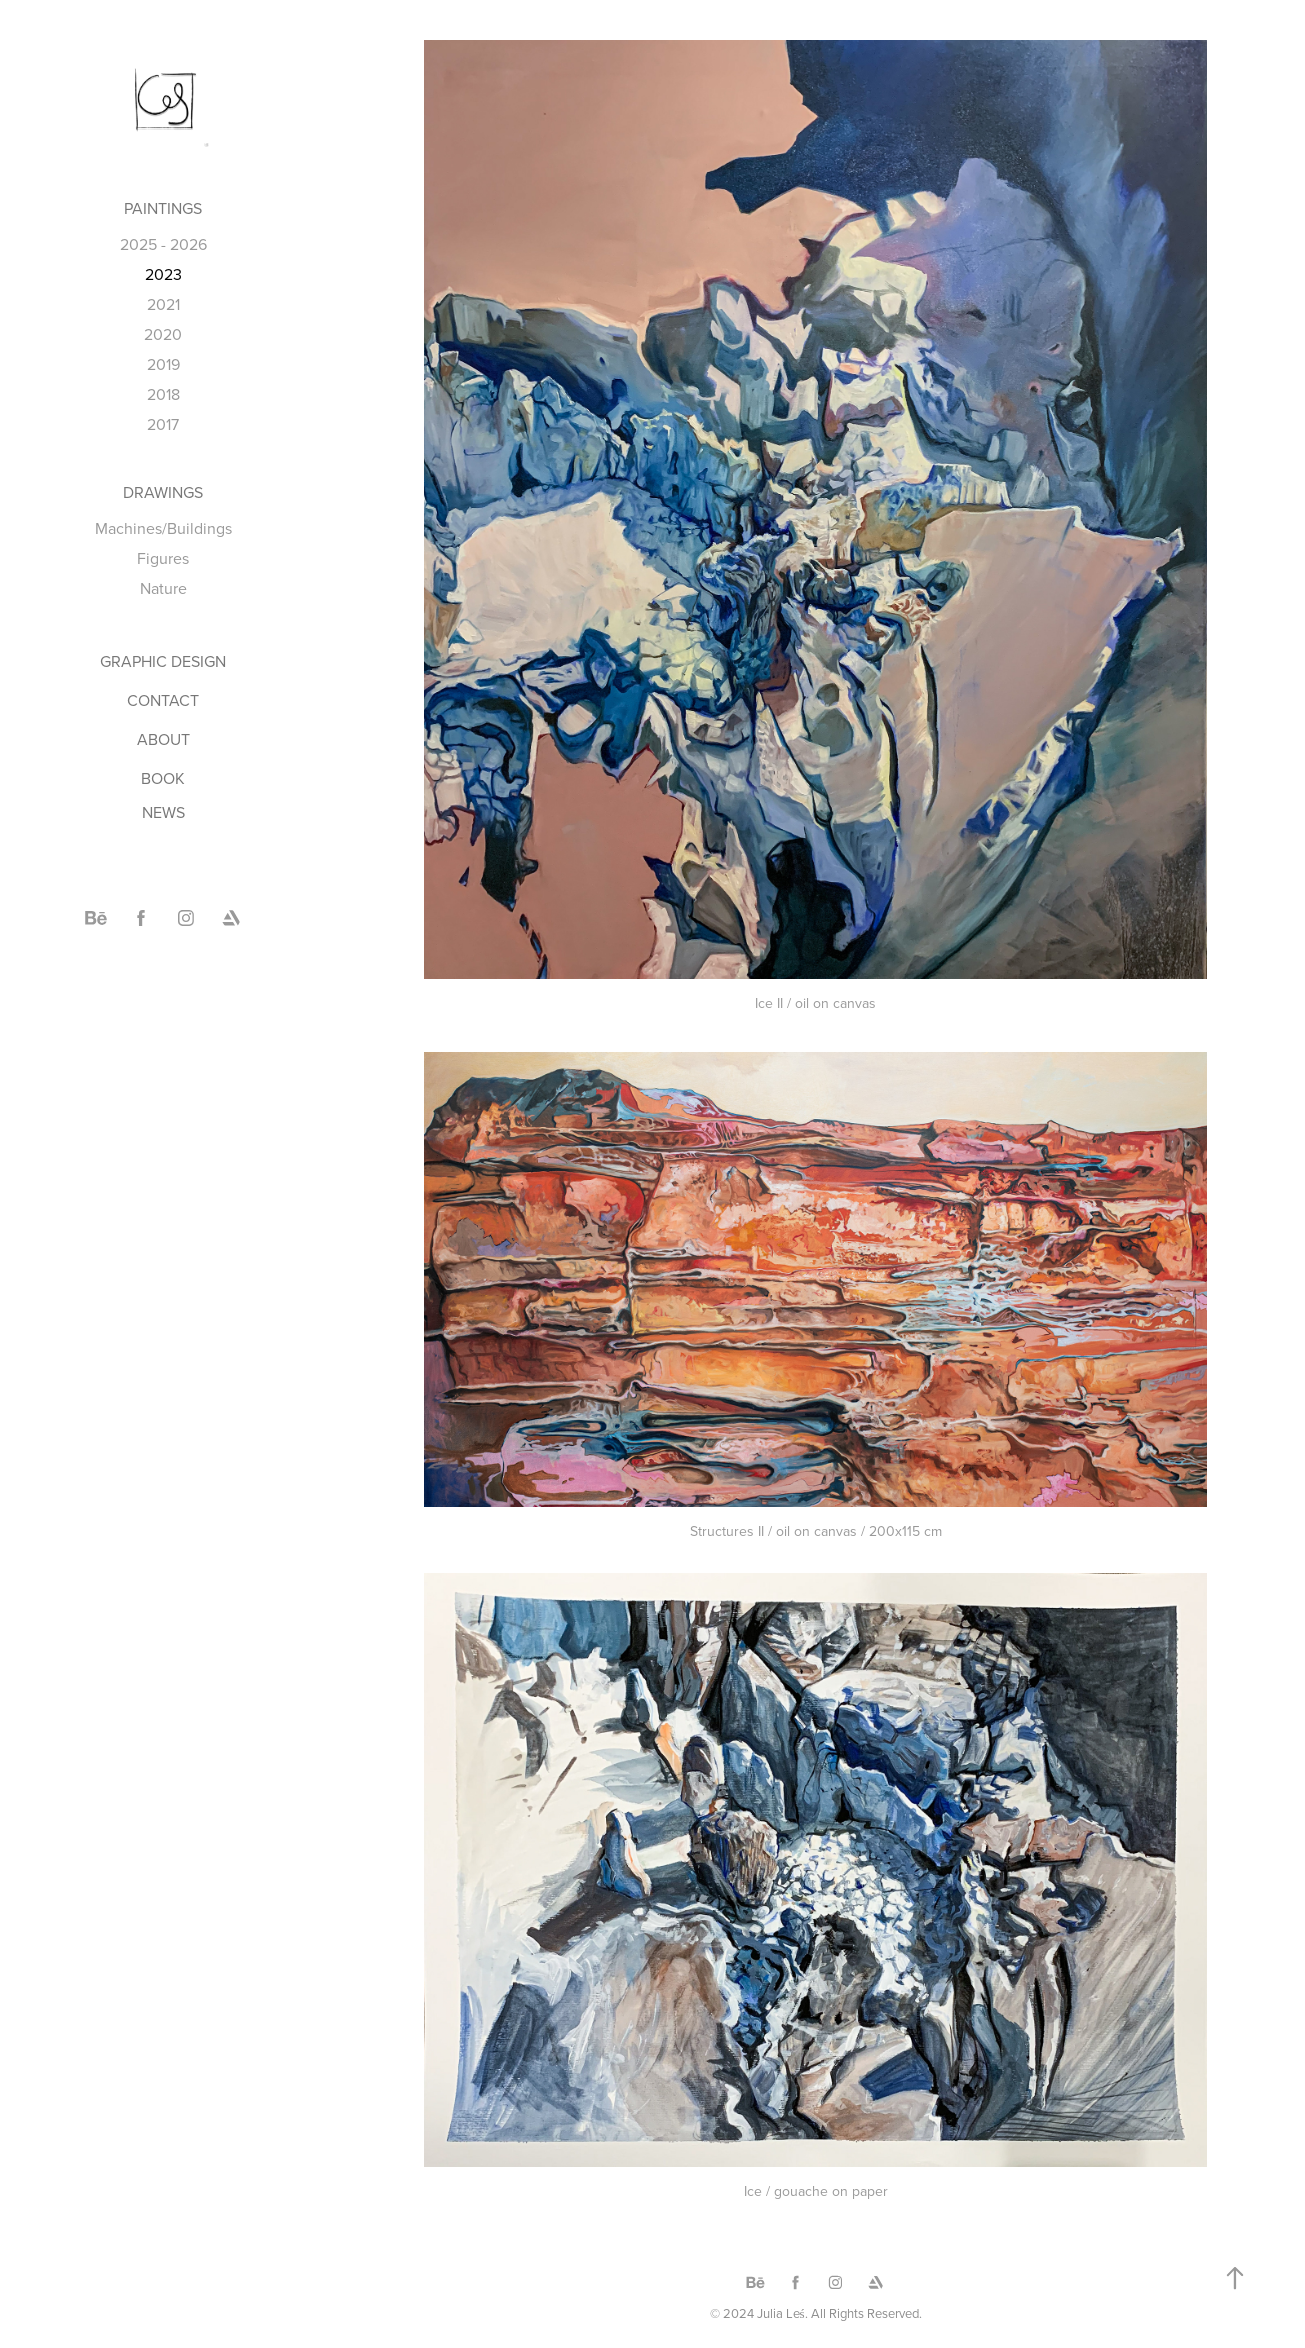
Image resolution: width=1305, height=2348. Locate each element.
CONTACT (163, 700)
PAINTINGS (163, 208)
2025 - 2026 (163, 244)
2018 (163, 394)
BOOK (163, 778)
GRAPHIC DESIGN (163, 661)
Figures (163, 558)
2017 (163, 424)
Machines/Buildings (163, 528)
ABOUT (163, 739)
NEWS (163, 812)
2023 (163, 274)
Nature (163, 588)
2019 (163, 364)
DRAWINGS (163, 492)
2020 (163, 334)
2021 (163, 304)
